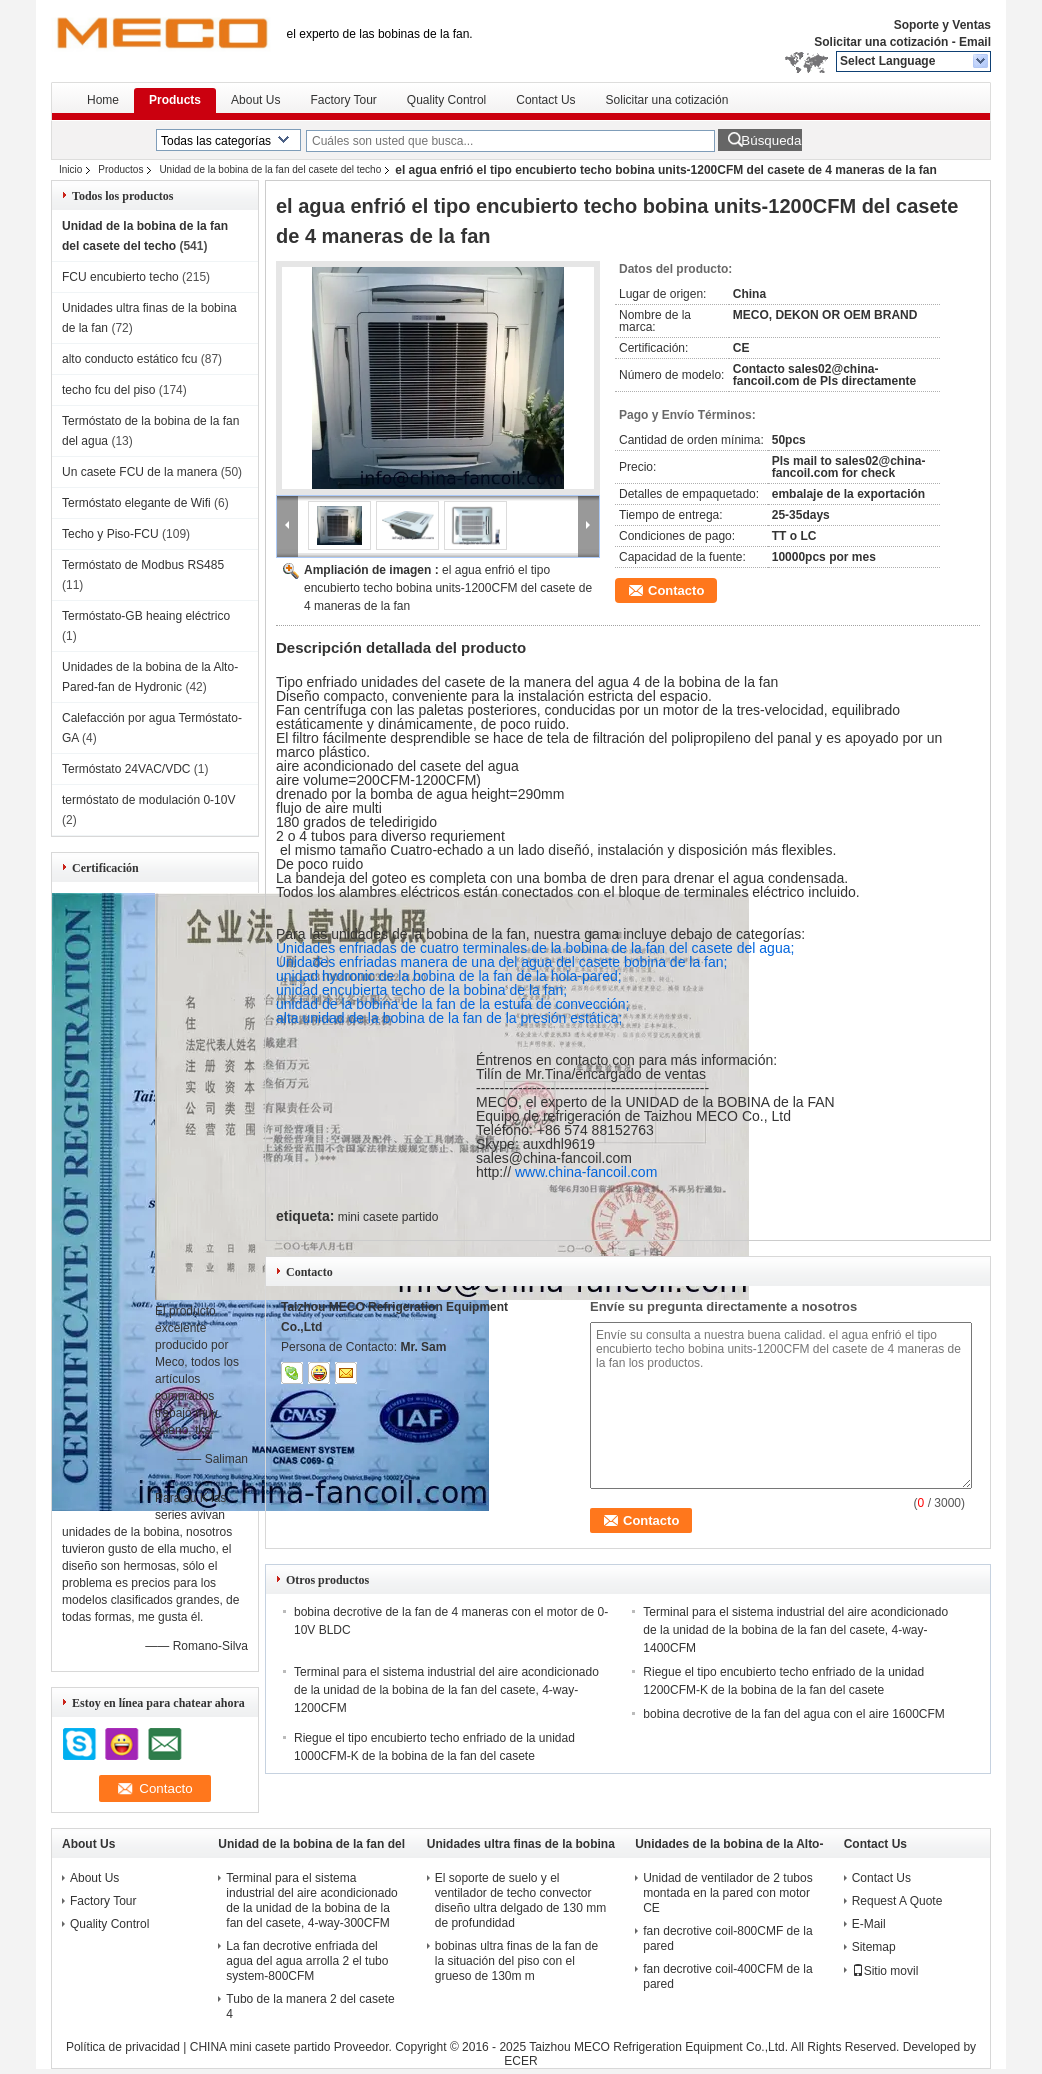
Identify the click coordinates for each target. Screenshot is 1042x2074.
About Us (255, 100)
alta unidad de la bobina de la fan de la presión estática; (449, 1018)
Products (175, 100)
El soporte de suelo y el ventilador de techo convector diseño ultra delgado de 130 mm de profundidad (520, 1900)
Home (103, 100)
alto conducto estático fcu (129, 359)
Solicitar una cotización (881, 42)
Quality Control (446, 100)
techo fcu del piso (108, 390)
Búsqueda (771, 140)
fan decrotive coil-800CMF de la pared (727, 1938)
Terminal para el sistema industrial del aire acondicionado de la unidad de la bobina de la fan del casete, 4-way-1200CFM (446, 1690)
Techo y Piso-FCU (110, 534)
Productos (120, 169)
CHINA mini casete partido (260, 2047)
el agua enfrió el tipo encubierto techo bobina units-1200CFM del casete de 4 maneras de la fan (448, 588)
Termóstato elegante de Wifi (136, 503)
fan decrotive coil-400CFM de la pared (727, 1976)
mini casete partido (388, 1217)
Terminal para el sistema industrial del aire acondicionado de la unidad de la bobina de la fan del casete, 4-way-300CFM (311, 1900)
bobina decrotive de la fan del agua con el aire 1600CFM (794, 1714)
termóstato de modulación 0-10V (148, 800)
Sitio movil (885, 1971)
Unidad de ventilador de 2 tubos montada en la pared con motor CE (727, 1893)
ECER (520, 2061)
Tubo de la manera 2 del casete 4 (310, 2006)
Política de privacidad (123, 2047)
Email (975, 42)
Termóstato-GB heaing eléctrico (146, 616)
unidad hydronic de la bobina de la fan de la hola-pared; (449, 976)
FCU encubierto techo (120, 277)
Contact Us (545, 100)
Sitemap (874, 1947)
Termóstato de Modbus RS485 (143, 565)
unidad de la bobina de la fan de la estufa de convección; (452, 1004)
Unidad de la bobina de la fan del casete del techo (270, 169)
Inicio (70, 169)
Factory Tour (343, 100)
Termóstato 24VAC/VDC (126, 769)
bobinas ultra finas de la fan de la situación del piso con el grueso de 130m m (516, 1961)
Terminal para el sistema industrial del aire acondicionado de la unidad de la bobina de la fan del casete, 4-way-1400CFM (795, 1630)
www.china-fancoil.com (586, 1172)
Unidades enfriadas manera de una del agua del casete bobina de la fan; (501, 962)
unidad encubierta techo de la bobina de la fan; (421, 990)
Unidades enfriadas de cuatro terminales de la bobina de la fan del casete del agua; (535, 948)
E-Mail (869, 1924)
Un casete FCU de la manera (139, 472)
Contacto (676, 590)
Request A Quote (897, 1901)
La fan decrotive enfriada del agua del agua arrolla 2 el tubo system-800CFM (307, 1961)
